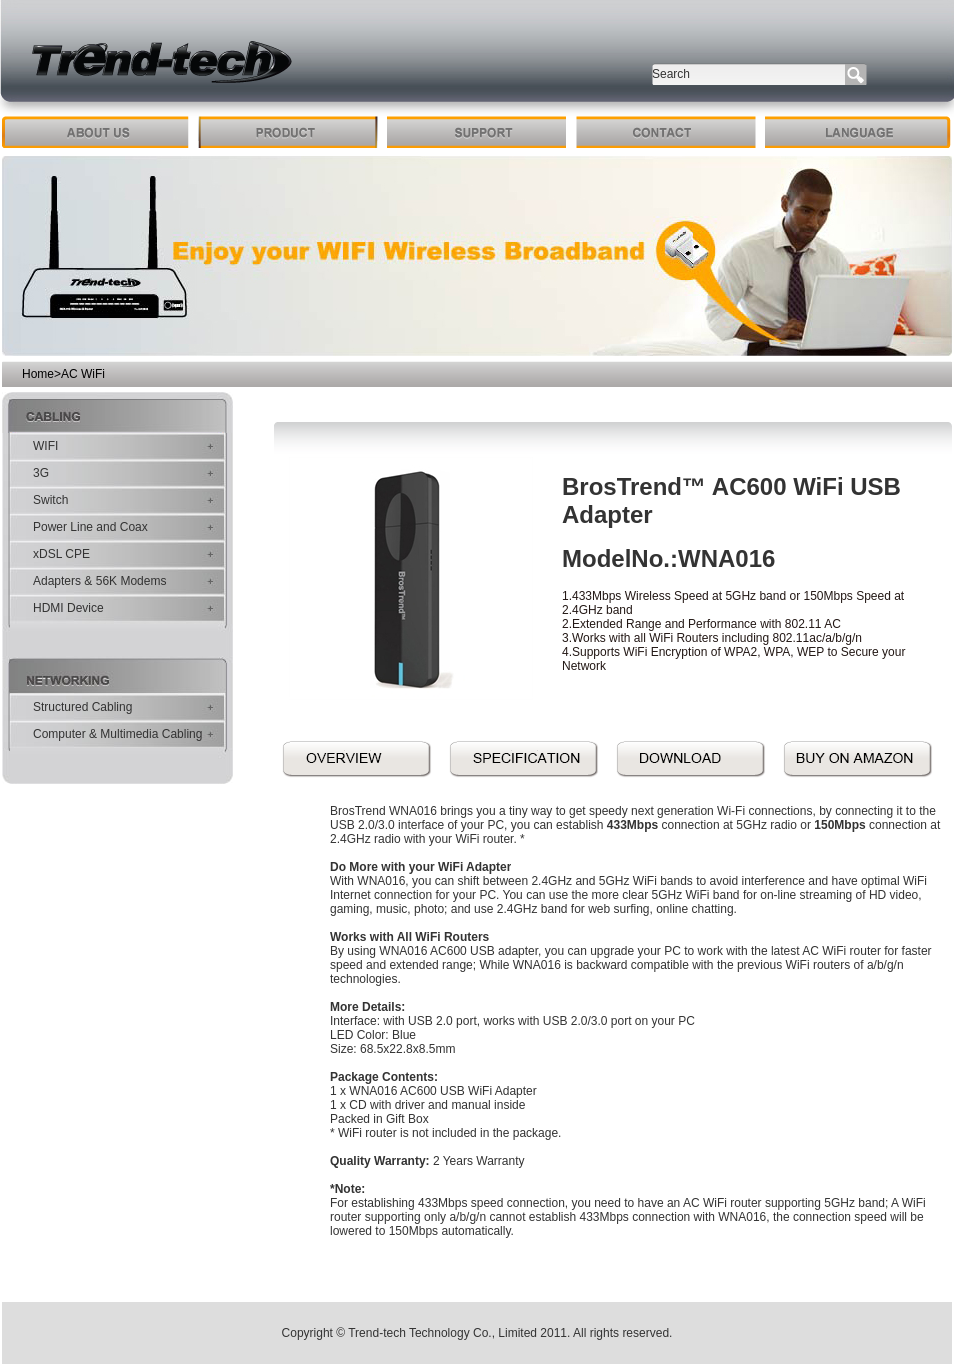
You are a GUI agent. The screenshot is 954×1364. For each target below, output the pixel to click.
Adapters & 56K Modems (99, 581)
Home (38, 374)
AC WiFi (83, 374)
